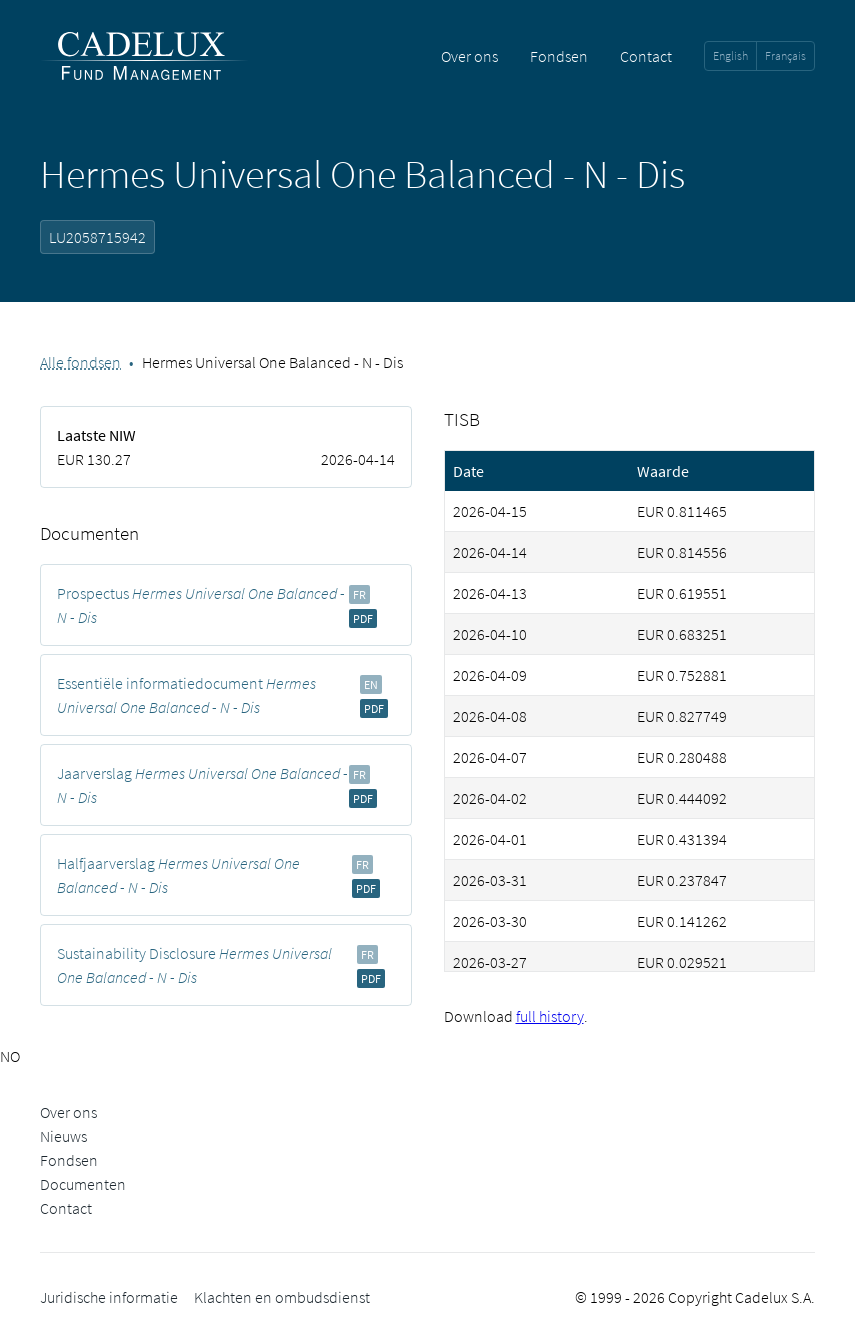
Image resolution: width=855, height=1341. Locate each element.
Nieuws (63, 1136)
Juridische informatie (109, 1297)
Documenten (83, 1184)
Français (785, 55)
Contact (646, 56)
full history (550, 1016)
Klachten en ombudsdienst (282, 1297)
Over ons (469, 56)
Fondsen (559, 56)
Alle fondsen (80, 362)
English (730, 55)
